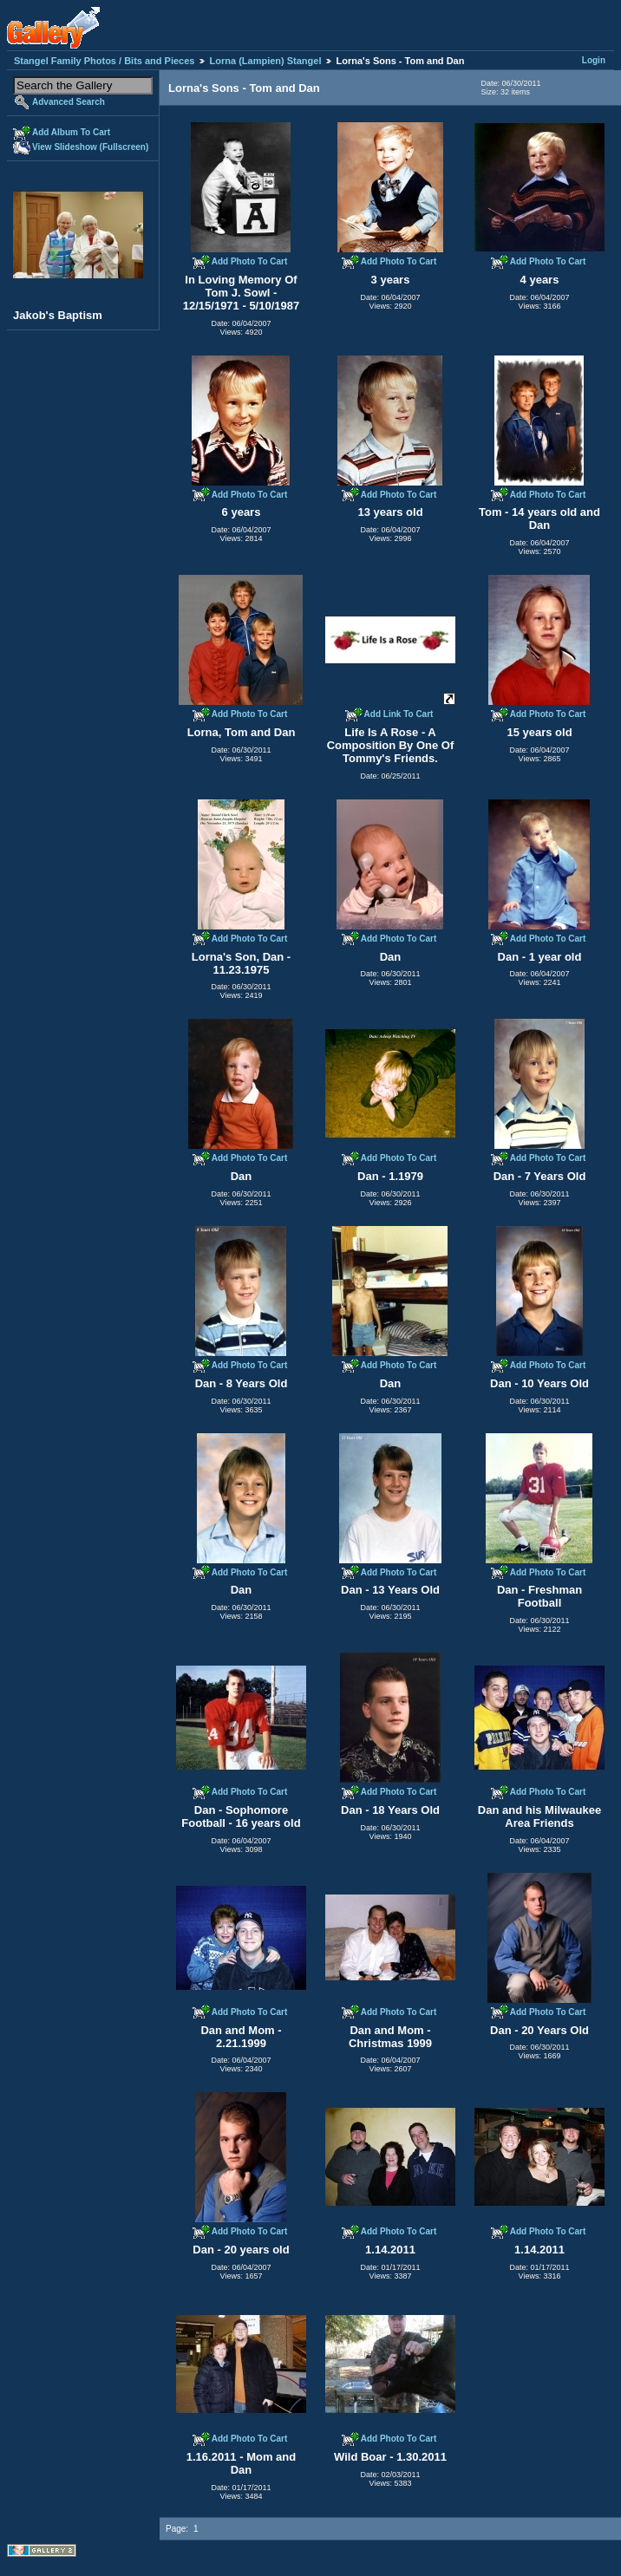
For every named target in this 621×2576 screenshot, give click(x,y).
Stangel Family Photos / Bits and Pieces (104, 60)
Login (593, 60)
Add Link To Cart (399, 714)
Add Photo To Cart (250, 261)
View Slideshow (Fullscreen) (90, 147)
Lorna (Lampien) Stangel (266, 60)
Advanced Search (68, 102)
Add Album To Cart (71, 132)
